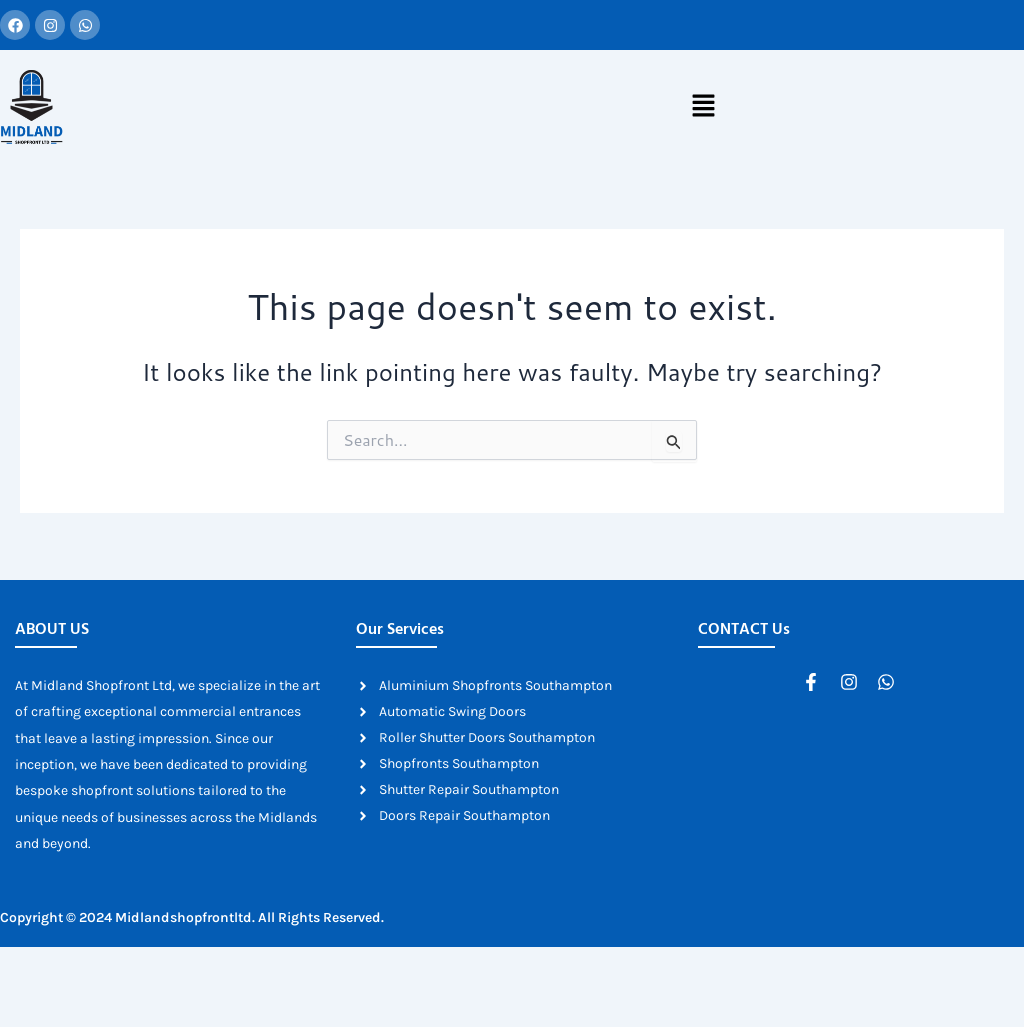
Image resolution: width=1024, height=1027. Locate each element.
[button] (703, 107)
